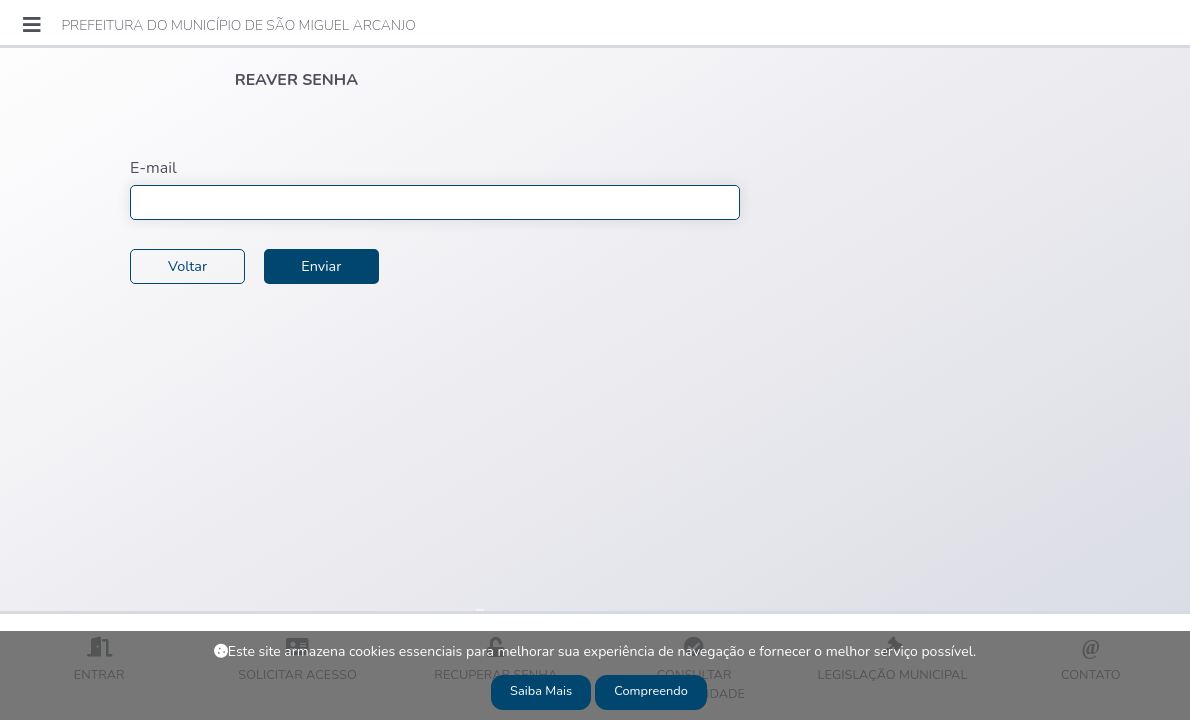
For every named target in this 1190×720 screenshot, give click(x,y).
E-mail (153, 168)
